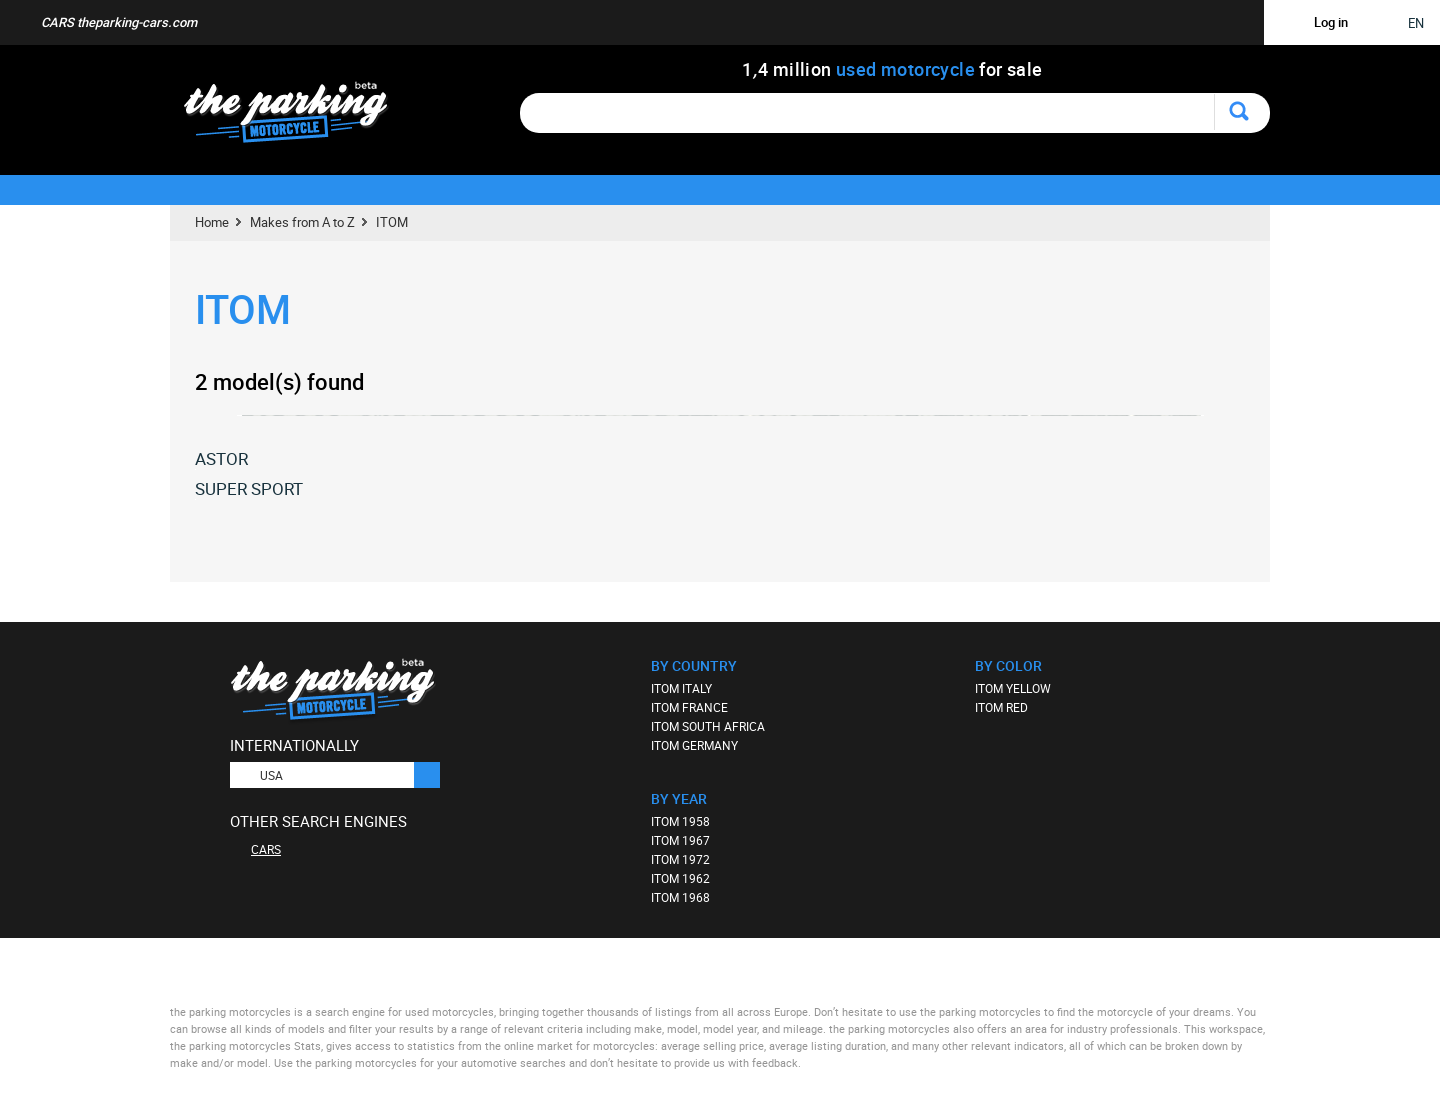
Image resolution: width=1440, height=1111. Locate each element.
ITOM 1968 (680, 897)
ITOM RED (1001, 707)
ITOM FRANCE (689, 707)
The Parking (296, 117)
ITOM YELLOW (1013, 688)
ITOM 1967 (680, 840)
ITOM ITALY (681, 688)
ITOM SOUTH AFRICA (708, 726)
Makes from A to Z (302, 222)
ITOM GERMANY (694, 745)
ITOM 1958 (680, 821)
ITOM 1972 (680, 859)
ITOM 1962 (680, 878)
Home (212, 222)
